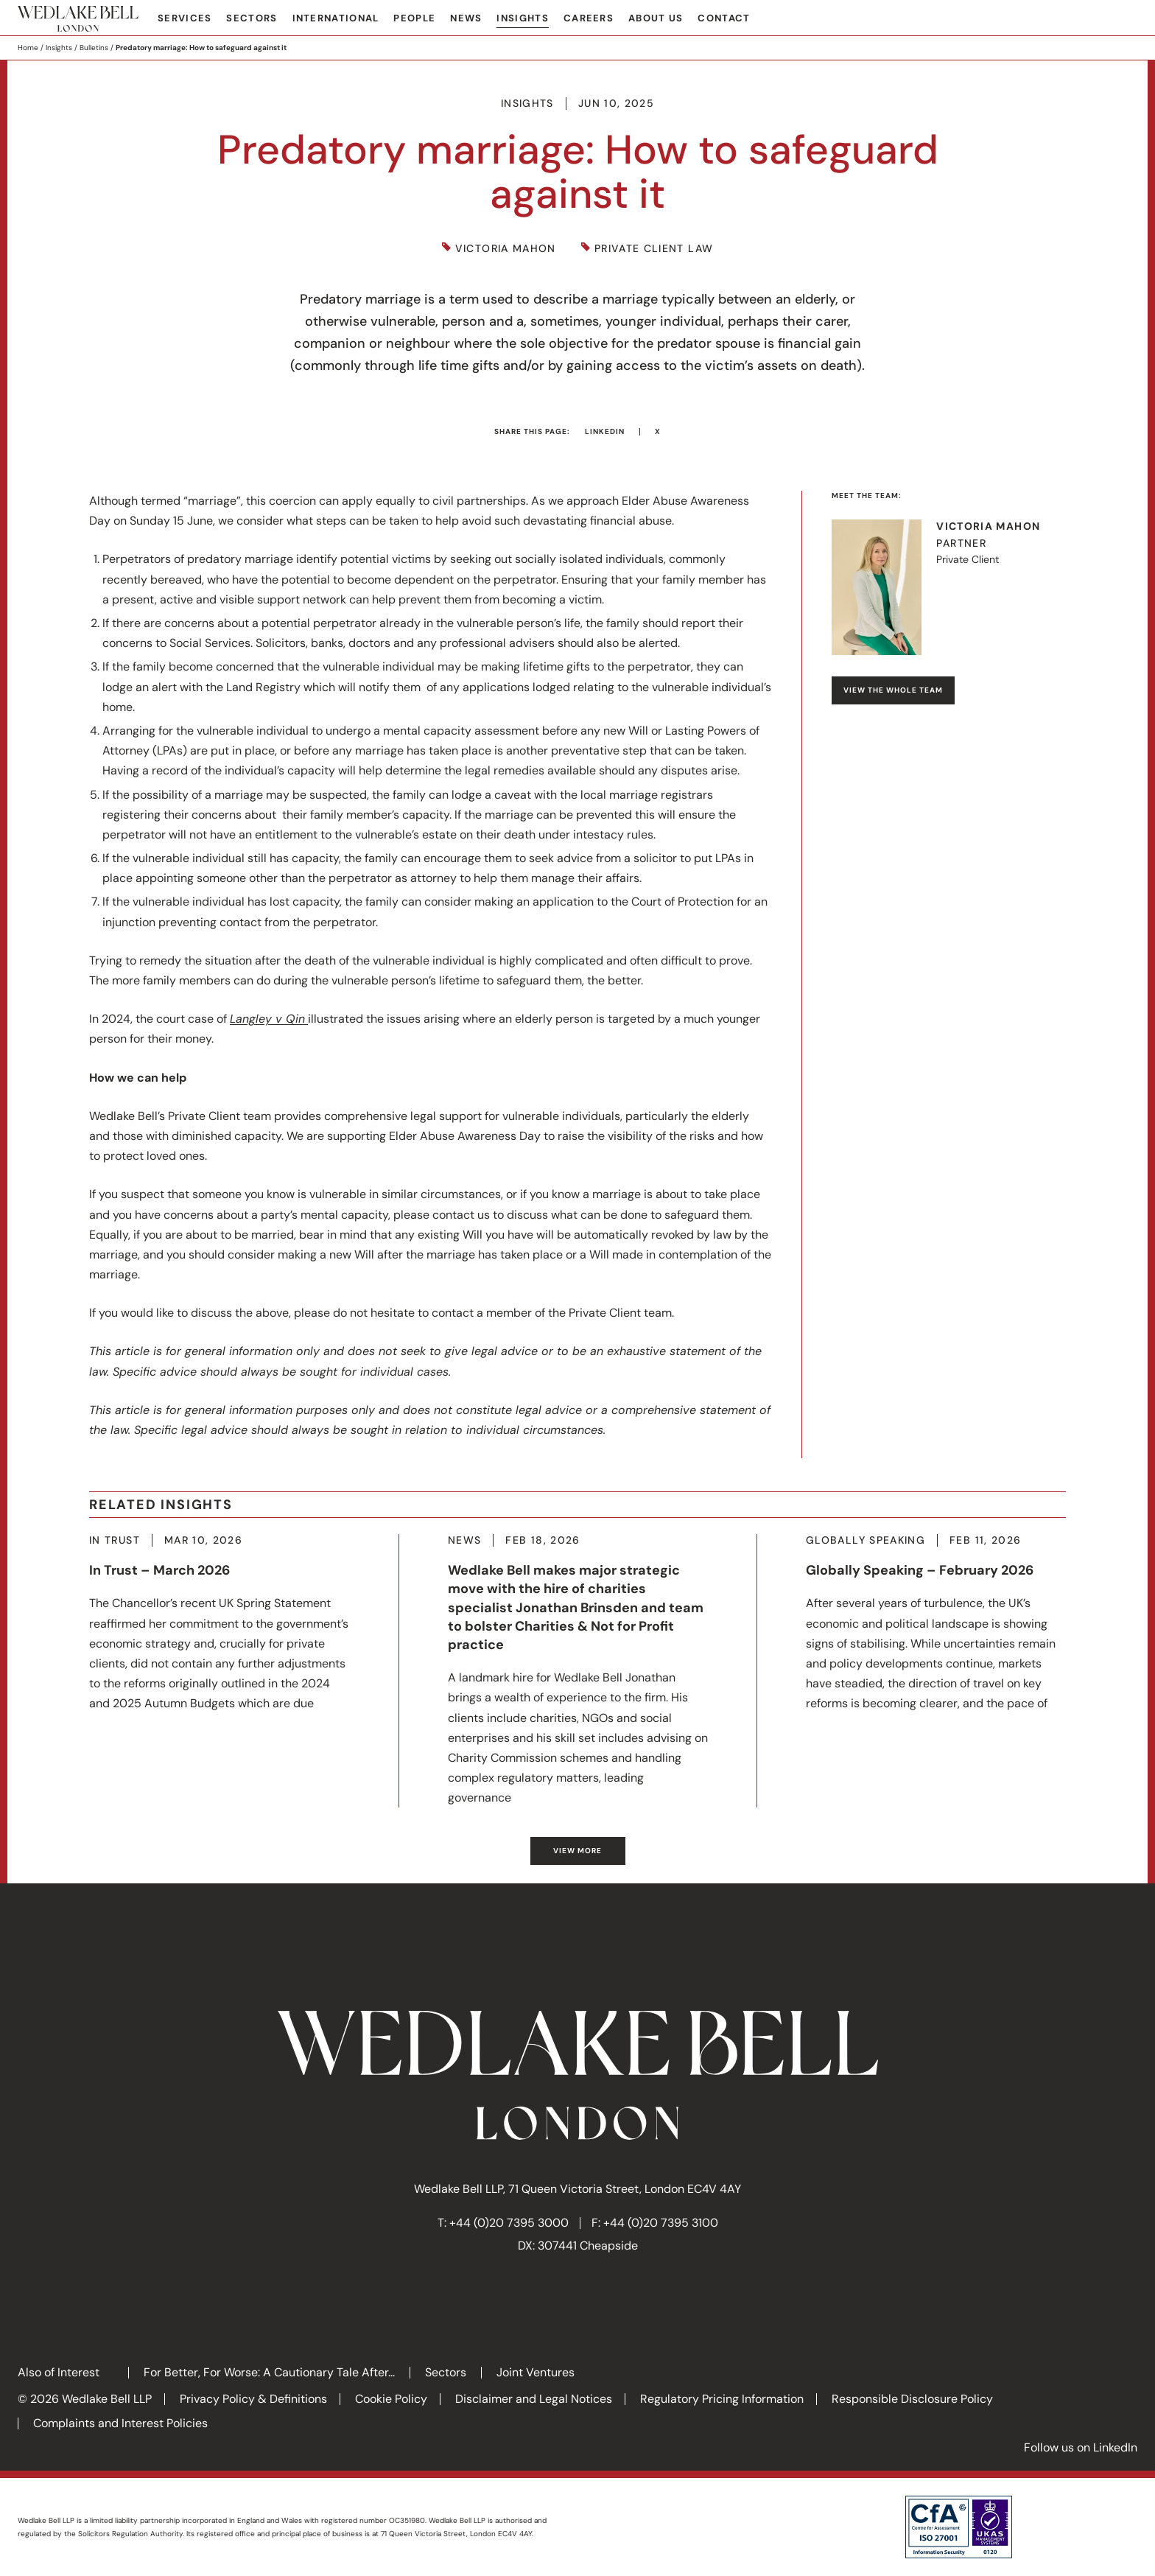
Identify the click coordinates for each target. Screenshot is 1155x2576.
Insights (522, 18)
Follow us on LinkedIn (1080, 2447)
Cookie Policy (391, 2399)
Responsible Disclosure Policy (912, 2399)
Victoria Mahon (505, 248)
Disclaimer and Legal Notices (533, 2399)
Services (184, 18)
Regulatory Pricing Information (722, 2399)
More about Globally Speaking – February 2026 (936, 1623)
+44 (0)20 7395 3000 (509, 2222)
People (414, 18)
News (466, 18)
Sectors (251, 18)
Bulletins (94, 47)
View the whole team (893, 690)
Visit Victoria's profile (949, 587)
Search (1126, 19)
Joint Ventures (535, 2372)
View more (577, 1850)
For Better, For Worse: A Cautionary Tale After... (269, 2372)
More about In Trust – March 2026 (219, 1623)
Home (28, 47)
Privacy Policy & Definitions (253, 2399)
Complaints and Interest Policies (120, 2423)
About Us (655, 18)
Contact (724, 18)
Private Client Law (653, 248)
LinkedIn (605, 431)
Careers (589, 18)
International (335, 18)
